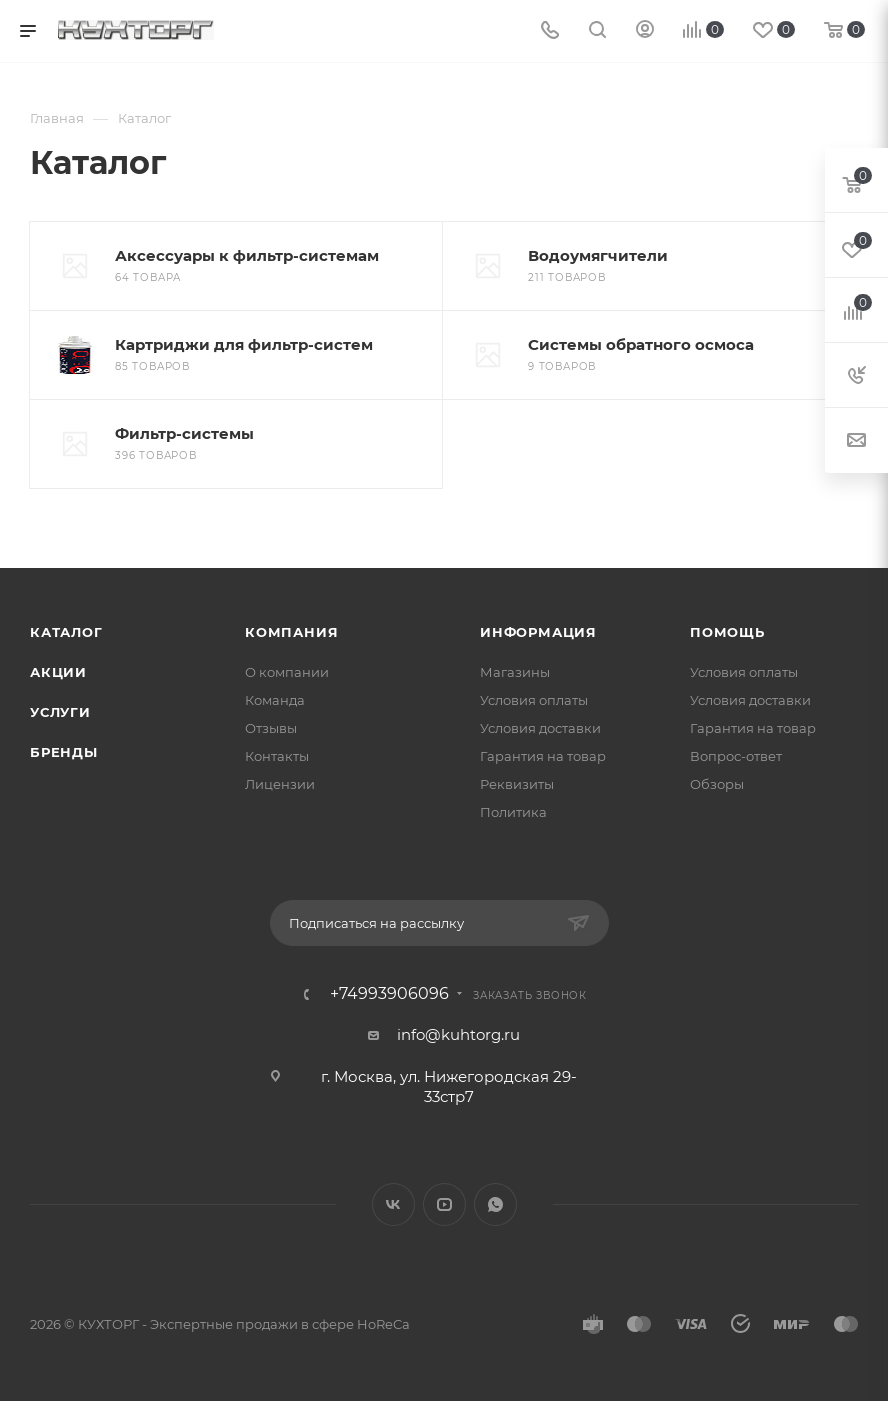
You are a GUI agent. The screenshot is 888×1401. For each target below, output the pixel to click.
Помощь (727, 632)
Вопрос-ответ (736, 756)
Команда (275, 700)
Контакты (277, 756)
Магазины (515, 672)
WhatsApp (495, 1204)
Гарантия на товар (543, 756)
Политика (513, 812)
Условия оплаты (534, 700)
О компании (287, 672)
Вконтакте (393, 1204)
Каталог (66, 632)
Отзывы (271, 728)
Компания (291, 632)
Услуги (60, 712)
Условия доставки (540, 728)
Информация (538, 632)
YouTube (444, 1204)
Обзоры (717, 784)
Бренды (64, 752)
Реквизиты (517, 784)
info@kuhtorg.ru (458, 1034)
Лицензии (280, 784)
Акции (58, 672)
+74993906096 (389, 994)
